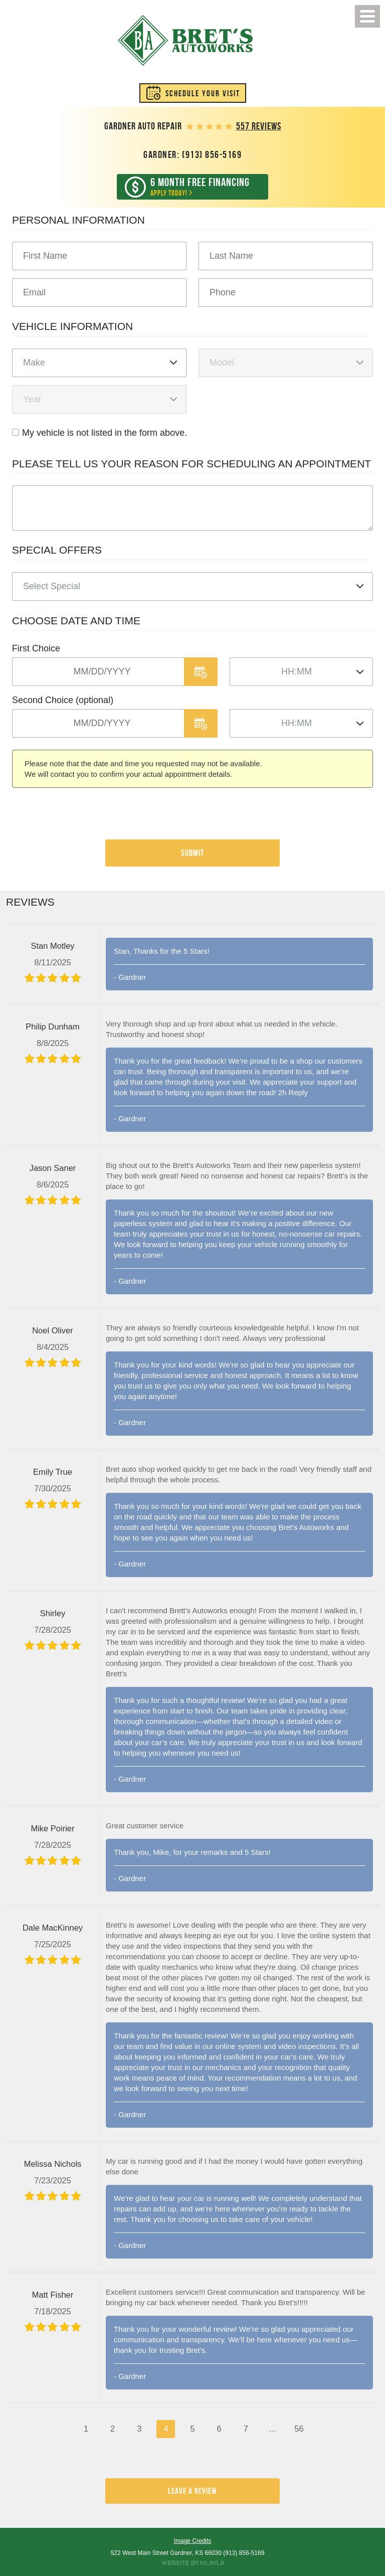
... (272, 2428)
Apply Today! (200, 186)
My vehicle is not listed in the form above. (104, 433)
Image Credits (193, 2541)
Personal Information (78, 220)
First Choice (36, 648)
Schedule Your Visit (202, 93)
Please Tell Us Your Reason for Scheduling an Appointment (191, 463)
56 (298, 2428)
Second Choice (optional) (62, 700)
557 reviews (258, 126)
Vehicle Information (72, 326)
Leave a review (192, 2490)
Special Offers (57, 550)
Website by (192, 2563)
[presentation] (88, 819)
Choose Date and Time (76, 620)
